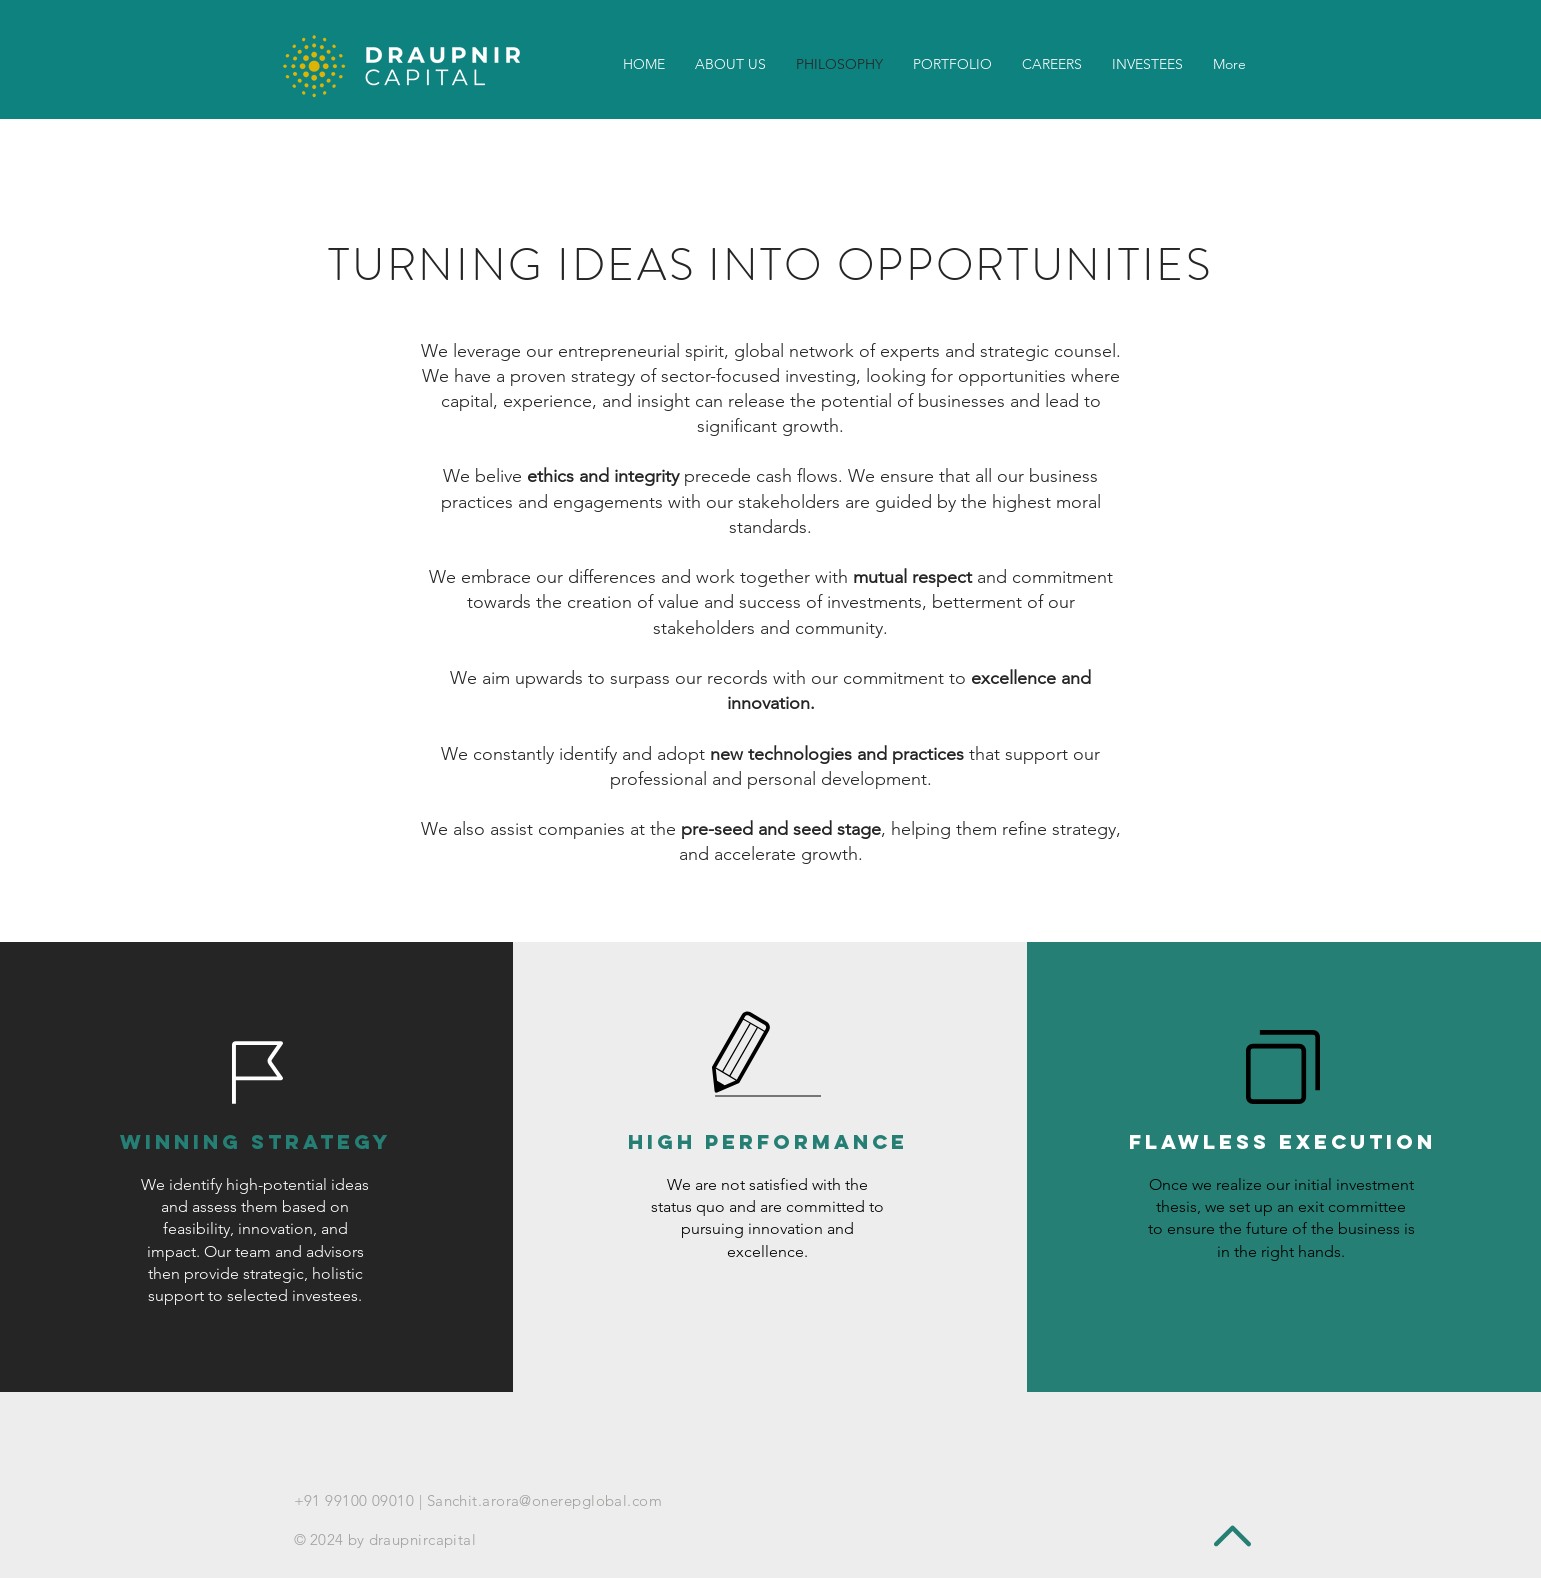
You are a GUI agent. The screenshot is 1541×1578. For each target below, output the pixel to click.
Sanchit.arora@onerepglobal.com (545, 1500)
